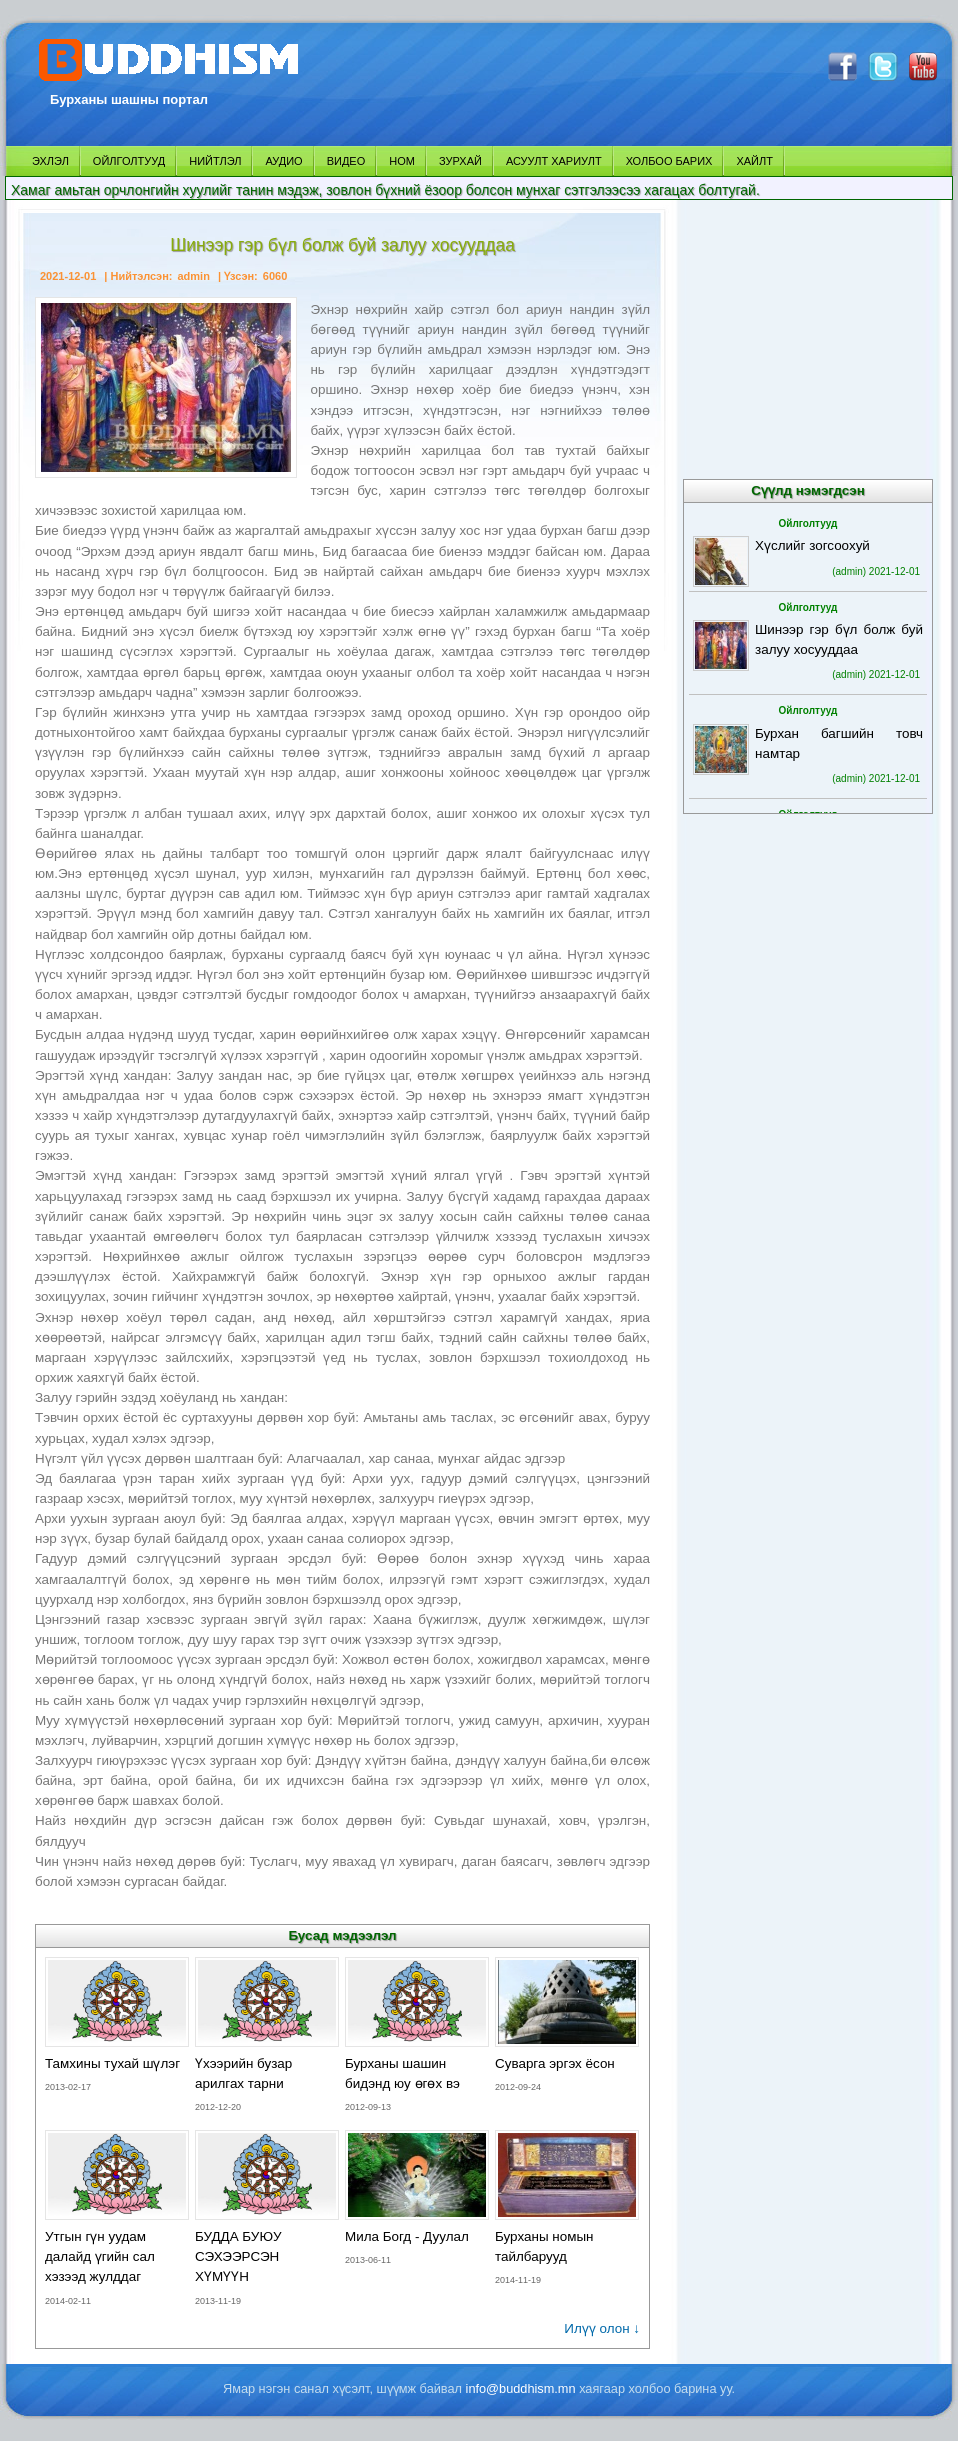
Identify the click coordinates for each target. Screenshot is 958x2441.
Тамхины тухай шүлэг (112, 2063)
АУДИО (283, 161)
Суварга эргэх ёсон (555, 2063)
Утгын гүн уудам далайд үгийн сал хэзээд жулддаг (100, 2256)
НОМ (402, 161)
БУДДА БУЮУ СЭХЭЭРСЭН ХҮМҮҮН (238, 2256)
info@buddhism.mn (521, 2388)
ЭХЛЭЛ (50, 161)
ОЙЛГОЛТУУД (129, 161)
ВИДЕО (346, 161)
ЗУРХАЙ (460, 161)
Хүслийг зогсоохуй (812, 545)
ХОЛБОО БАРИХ (669, 161)
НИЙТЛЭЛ (215, 161)
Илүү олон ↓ (602, 2328)
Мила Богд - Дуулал (407, 2236)
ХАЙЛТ (754, 161)
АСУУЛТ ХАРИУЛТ (554, 161)
